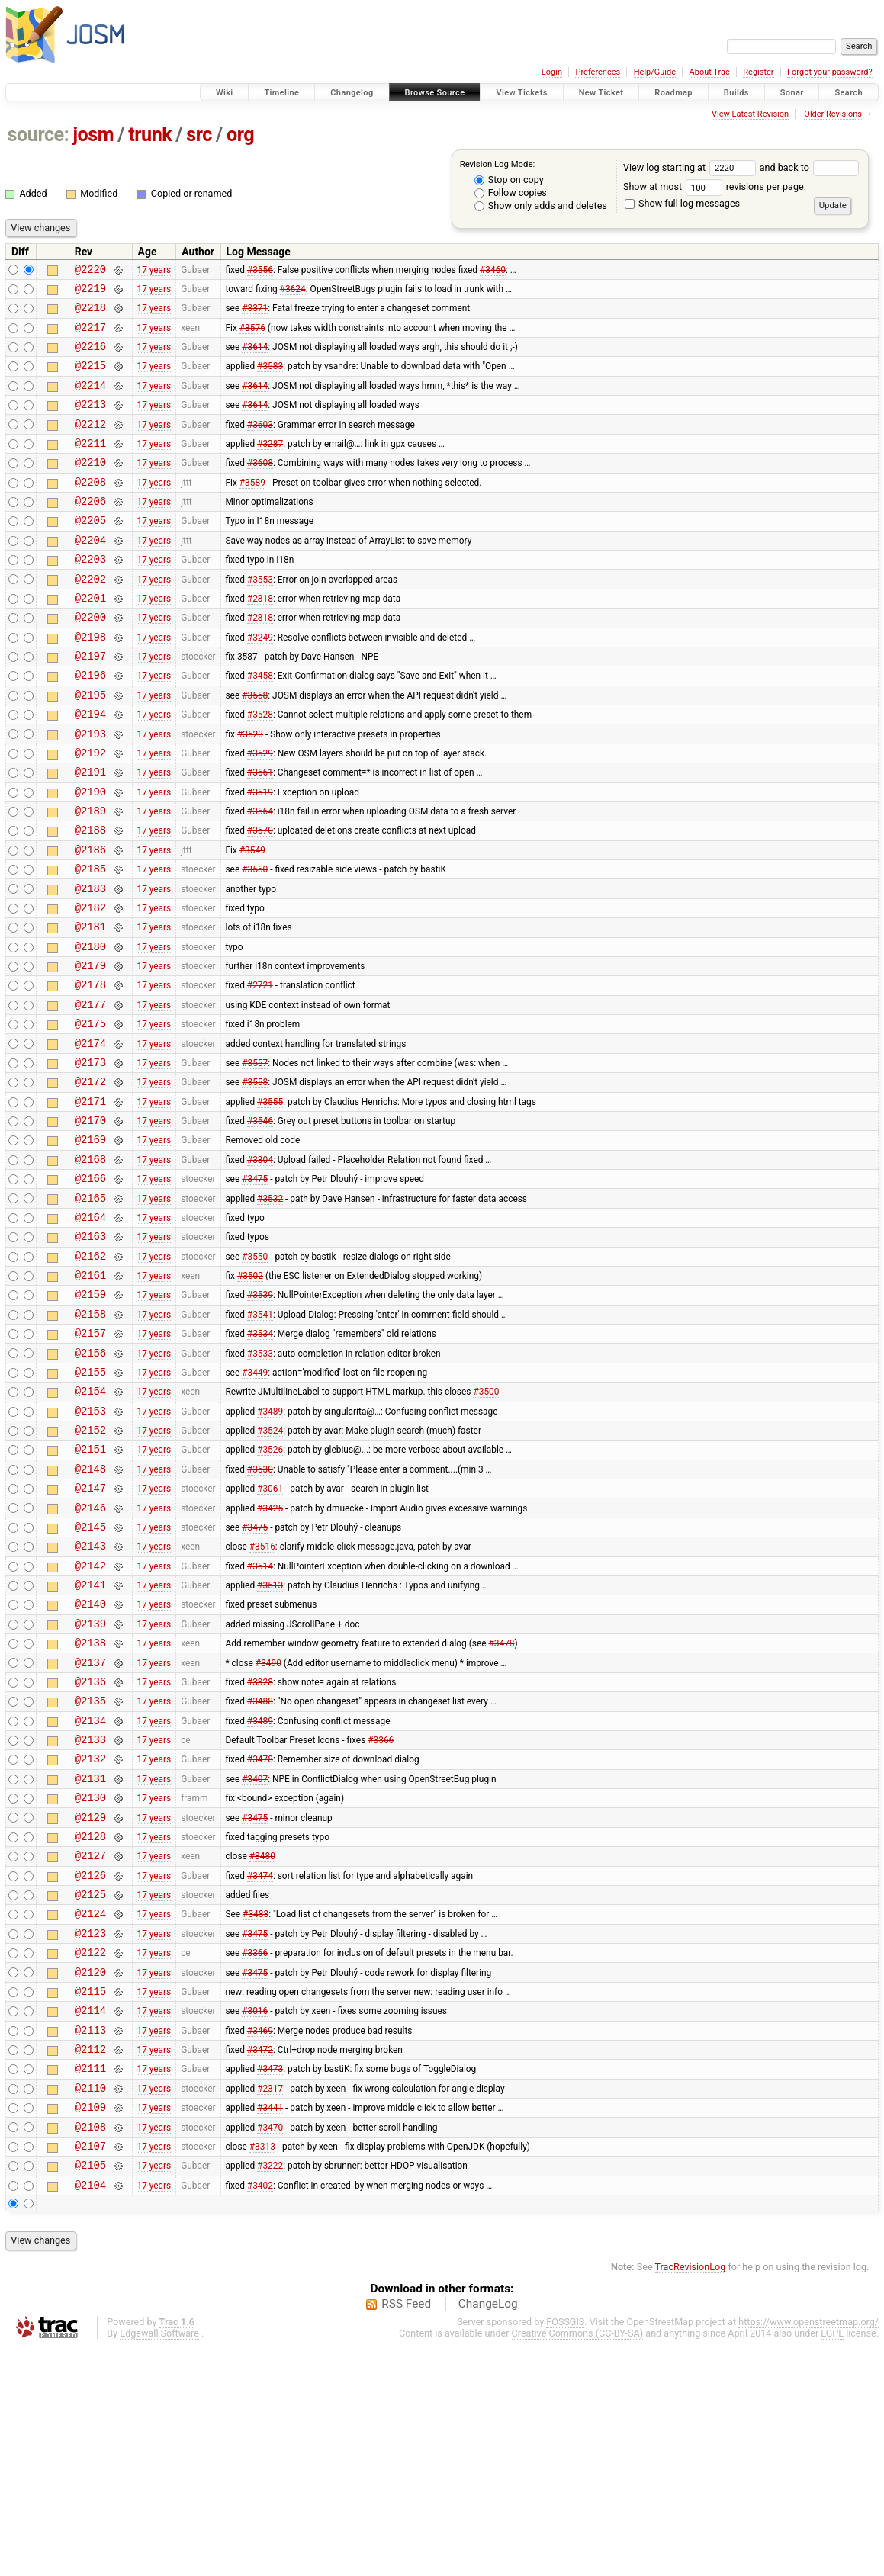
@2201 (90, 638)
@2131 (90, 1958)
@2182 (90, 985)
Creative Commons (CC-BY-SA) (578, 2562)
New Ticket (601, 93)
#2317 (270, 2304)
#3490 (268, 1828)
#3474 (260, 2066)
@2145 (90, 1677)
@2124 (90, 2109)
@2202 (90, 617)
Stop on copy (509, 179)
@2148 (90, 1612)
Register (758, 72)
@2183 (90, 963)
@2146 (90, 1656)
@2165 (90, 1309)
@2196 (90, 725)
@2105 (90, 2391)
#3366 (381, 1915)
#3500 (486, 1526)
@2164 (90, 1331)
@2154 (90, 1525)
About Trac (710, 72)
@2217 (90, 336)
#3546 (260, 1223)
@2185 (90, 941)
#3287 (270, 465)
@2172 (90, 1179)
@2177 (90, 1093)
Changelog (351, 93)
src (199, 135)
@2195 (90, 747)
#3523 (250, 790)
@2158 (90, 1439)
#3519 (260, 855)
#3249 (260, 681)
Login (552, 72)
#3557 (255, 1157)
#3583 (270, 379)
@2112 (90, 2261)
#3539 (260, 1417)
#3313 (262, 2369)
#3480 (262, 2045)
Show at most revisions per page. (714, 186)
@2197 (90, 703)
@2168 (90, 1266)
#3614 (255, 357)
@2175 (90, 1114)
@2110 (90, 2305)
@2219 (90, 292)
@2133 (90, 1915)
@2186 (90, 920)
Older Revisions (833, 114)
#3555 (270, 1201)
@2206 (90, 530)
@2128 (90, 2023)
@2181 (90, 1006)
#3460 (493, 270)
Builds (736, 93)
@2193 (90, 790)
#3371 (255, 314)
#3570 (260, 898)
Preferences (597, 72)
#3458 (260, 725)
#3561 (260, 833)
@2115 (90, 2196)
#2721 (260, 1071)
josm (93, 135)
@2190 (90, 855)
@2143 (90, 1698)
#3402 (260, 2412)
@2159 (90, 1417)
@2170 (90, 1223)
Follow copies (510, 192)
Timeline (281, 93)
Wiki (224, 93)
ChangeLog (488, 2532)
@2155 (90, 1504)
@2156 (90, 1483)
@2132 (90, 1936)
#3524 (270, 1569)
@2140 (90, 1763)
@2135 (90, 1872)
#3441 (270, 2326)
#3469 (260, 2239)
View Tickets (521, 93)
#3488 (260, 1872)
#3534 (260, 1461)
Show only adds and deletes (540, 205)
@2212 (90, 444)
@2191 (90, 833)
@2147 (90, 1634)
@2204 (90, 574)
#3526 (270, 1590)
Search (848, 93)
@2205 (90, 551)
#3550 (255, 941)
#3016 (255, 2218)
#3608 (260, 487)
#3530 (260, 1612)
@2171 (90, 1201)
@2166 (90, 1287)
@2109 (90, 2326)
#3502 (250, 1396)
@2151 (90, 1590)
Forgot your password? (830, 72)
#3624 (293, 292)
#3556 (260, 270)
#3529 (260, 811)
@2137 (90, 1829)
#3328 (260, 1850)
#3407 (255, 1958)
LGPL (832, 2562)
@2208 (90, 509)
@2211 (90, 465)
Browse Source (435, 93)
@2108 (90, 2348)
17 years (154, 270)
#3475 (255, 1288)
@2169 (90, 1244)
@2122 (90, 2153)
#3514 (260, 1720)
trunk (150, 135)
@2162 (90, 1374)
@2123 (90, 2132)
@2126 (90, 2067)
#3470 (270, 2348)
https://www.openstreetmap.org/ (808, 2550)
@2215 (90, 378)
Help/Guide (655, 72)
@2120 (90, 2175)
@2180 (90, 1028)
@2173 (90, 1158)
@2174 (90, 1136)
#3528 (260, 768)
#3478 (501, 1807)
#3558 (255, 746)
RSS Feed (406, 2532)
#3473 (270, 2283)
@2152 (90, 1569)
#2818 (260, 638)
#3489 (270, 1547)
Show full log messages (682, 203)
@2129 (90, 2002)
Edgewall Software (159, 2562)
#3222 (270, 2391)
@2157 (90, 1460)
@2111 (90, 2283)
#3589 (252, 508)
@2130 (90, 1980)
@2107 (90, 2369)
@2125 (90, 2088)
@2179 (90, 1049)
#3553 (260, 617)
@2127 (90, 2045)
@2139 (90, 1785)
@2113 (90, 2240)
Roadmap (673, 93)
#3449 (255, 1503)
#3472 (260, 2261)
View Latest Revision (750, 114)
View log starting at (691, 167)
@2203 (90, 595)
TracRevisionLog (690, 2495)
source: (38, 135)
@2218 (90, 314)
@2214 (90, 400)
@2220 (90, 271)
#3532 (270, 1309)
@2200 (90, 660)
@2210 (90, 487)
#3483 (255, 2110)
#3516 (262, 1699)
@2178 (90, 1071)
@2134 (90, 1894)
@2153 (90, 1547)
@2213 (90, 422)
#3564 (260, 877)
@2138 (90, 1807)
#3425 (270, 1655)
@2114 (90, 2218)
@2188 (90, 898)
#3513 (270, 1742)
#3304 (260, 1266)
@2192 (90, 812)
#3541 (260, 1439)
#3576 (252, 335)
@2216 (90, 357)
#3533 (260, 1482)
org (240, 135)
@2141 (90, 1742)
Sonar (792, 93)
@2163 (90, 1352)
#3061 (270, 1634)
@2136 (90, 1850)
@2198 (90, 682)
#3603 (260, 443)
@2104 (90, 2413)
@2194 (90, 768)
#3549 (252, 919)
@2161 (90, 1396)
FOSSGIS (565, 2550)
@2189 (90, 876)
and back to (810, 167)
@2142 (90, 1721)
